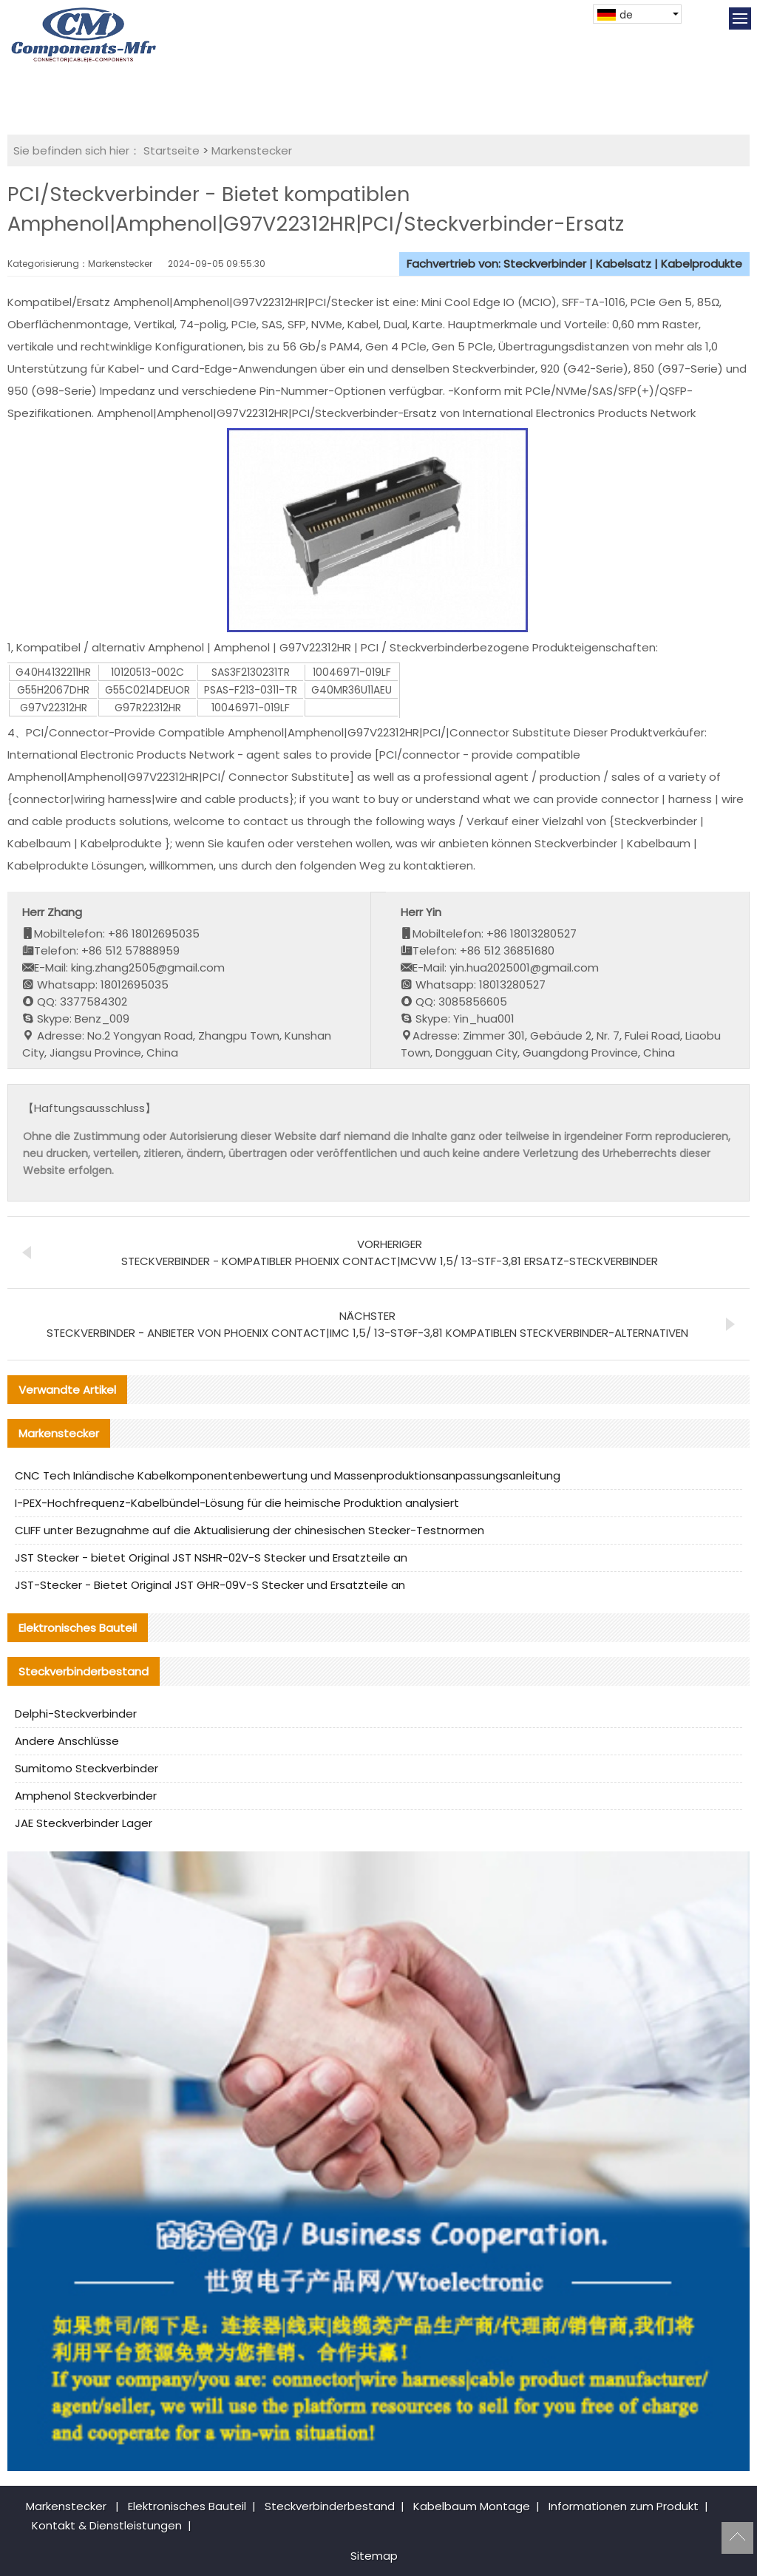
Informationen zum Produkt (624, 2506)
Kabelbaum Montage (471, 2506)
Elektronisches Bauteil (187, 2506)
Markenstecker (251, 150)
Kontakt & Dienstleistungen (107, 2525)
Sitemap (374, 2555)
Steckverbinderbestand (330, 2506)
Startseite (171, 150)
